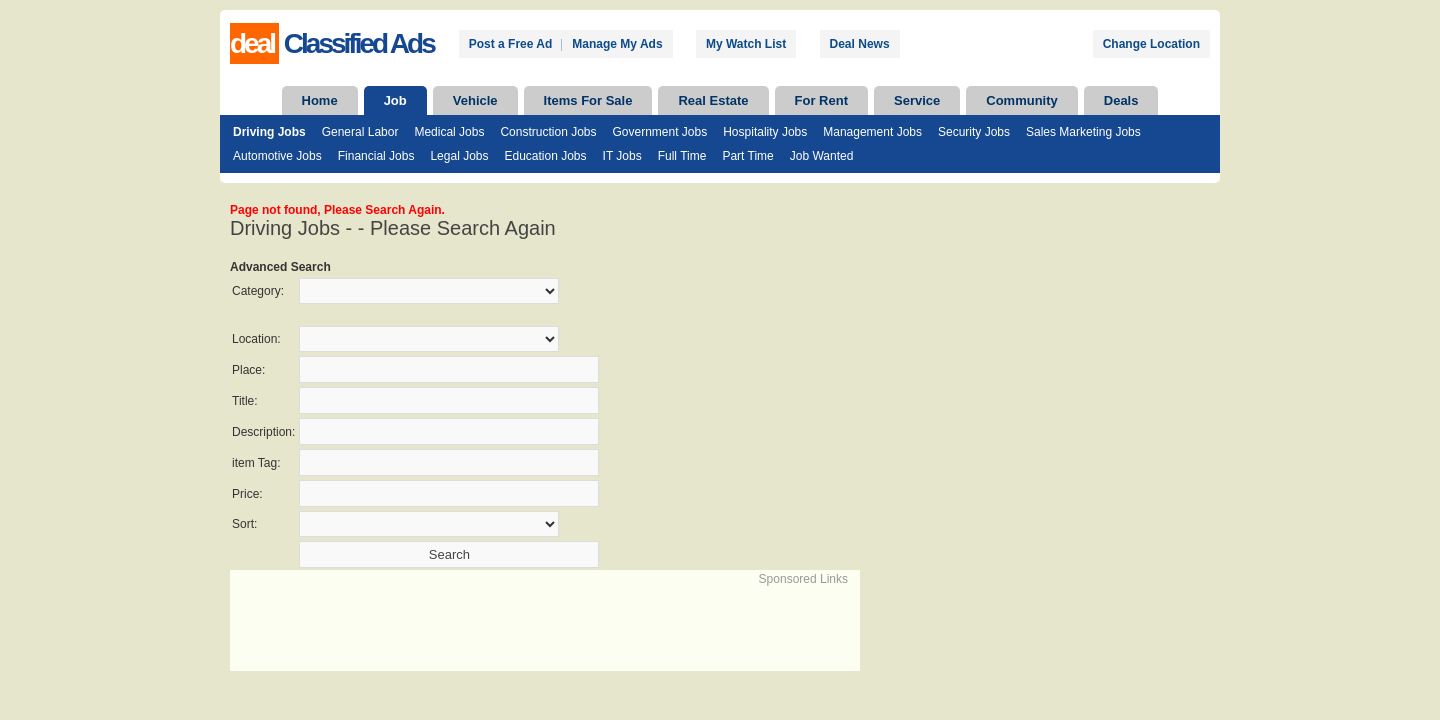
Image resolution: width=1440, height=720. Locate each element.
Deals (1121, 100)
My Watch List (746, 44)
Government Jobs (659, 132)
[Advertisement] (466, 618)
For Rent (821, 100)
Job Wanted (822, 156)
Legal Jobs (459, 156)
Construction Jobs (548, 132)
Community (1022, 100)
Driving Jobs (269, 132)
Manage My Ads (617, 44)
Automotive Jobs (277, 156)
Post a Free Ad (511, 44)
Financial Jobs (376, 156)
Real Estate (713, 100)
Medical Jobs (449, 132)
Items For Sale (588, 100)
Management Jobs (872, 132)
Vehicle (475, 100)
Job (395, 100)
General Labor (360, 132)
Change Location (1151, 44)
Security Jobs (974, 132)
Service (917, 100)
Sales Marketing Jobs (1083, 132)
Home (320, 100)
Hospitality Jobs (765, 132)
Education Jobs (545, 156)
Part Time (747, 156)
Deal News (860, 44)
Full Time (682, 156)
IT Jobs (622, 156)
